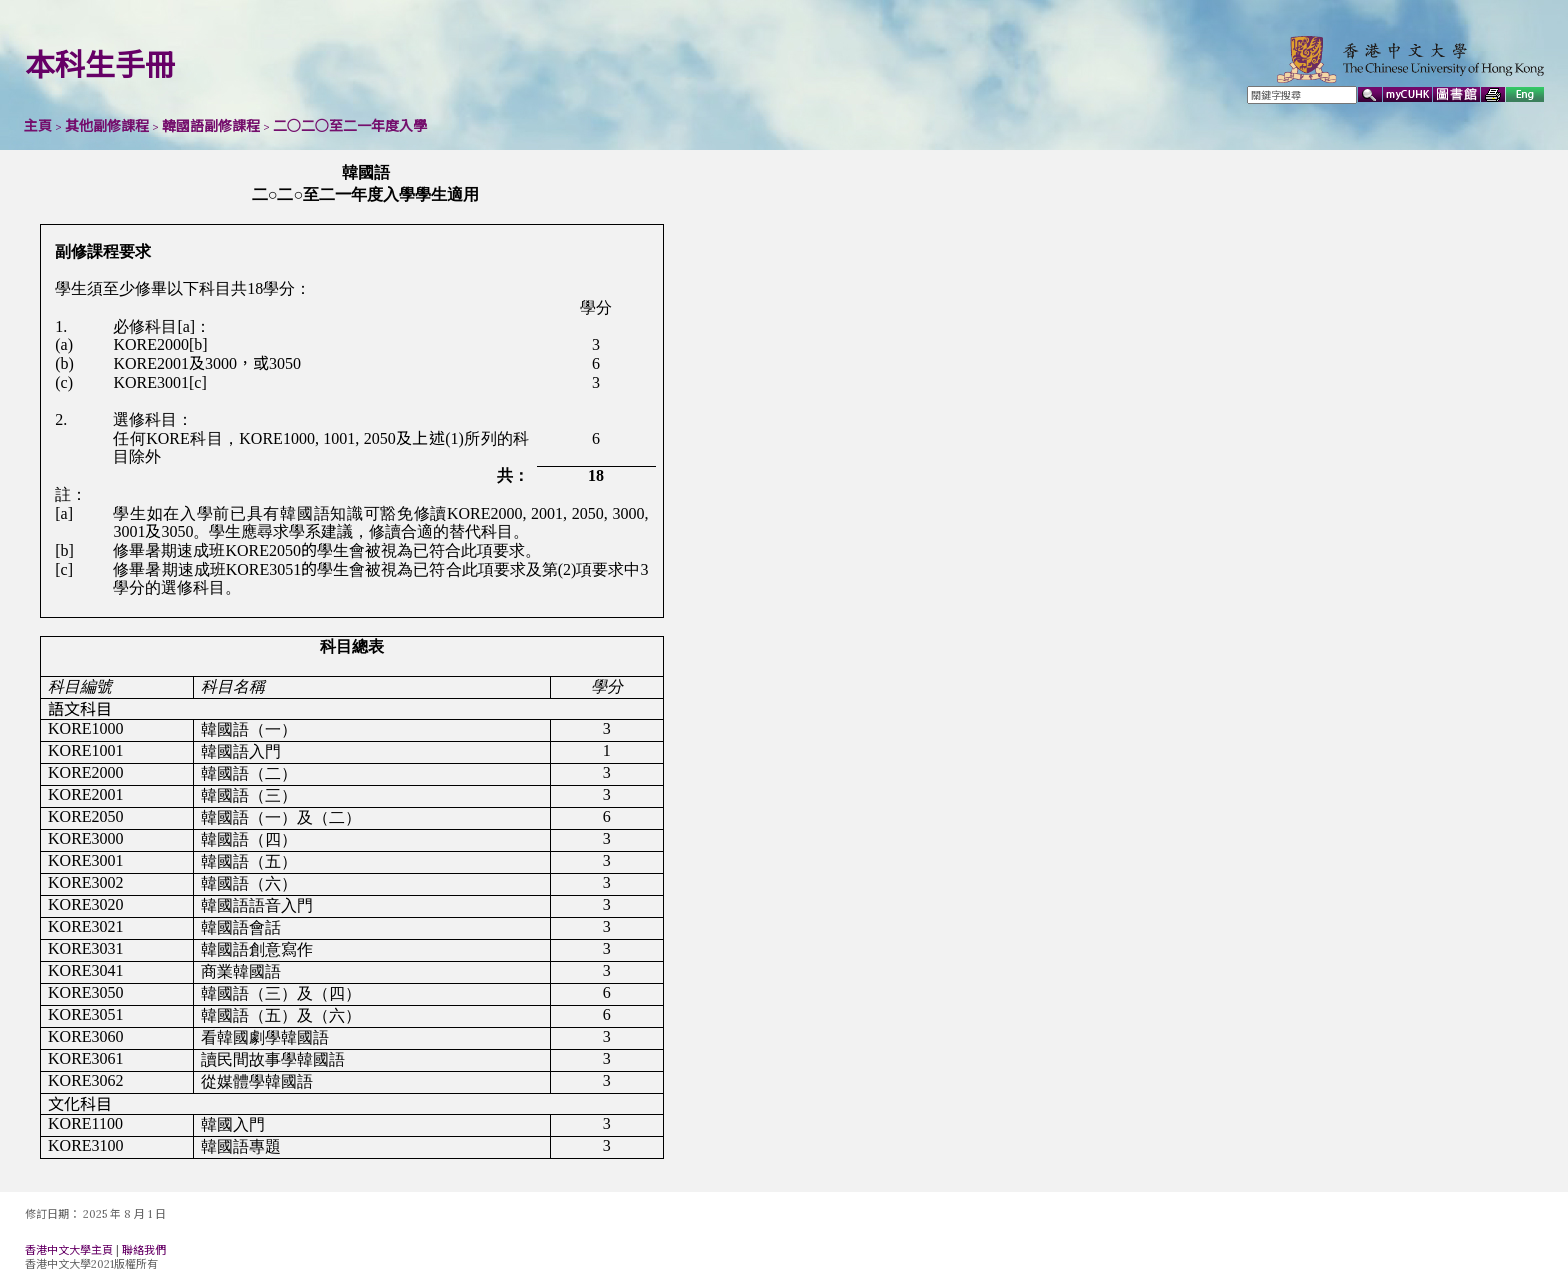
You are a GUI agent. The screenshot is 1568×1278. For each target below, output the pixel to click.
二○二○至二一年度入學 (350, 126)
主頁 (38, 126)
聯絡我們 (144, 1250)
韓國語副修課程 (211, 126)
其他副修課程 (107, 126)
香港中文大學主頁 (69, 1250)
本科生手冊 (100, 65)
